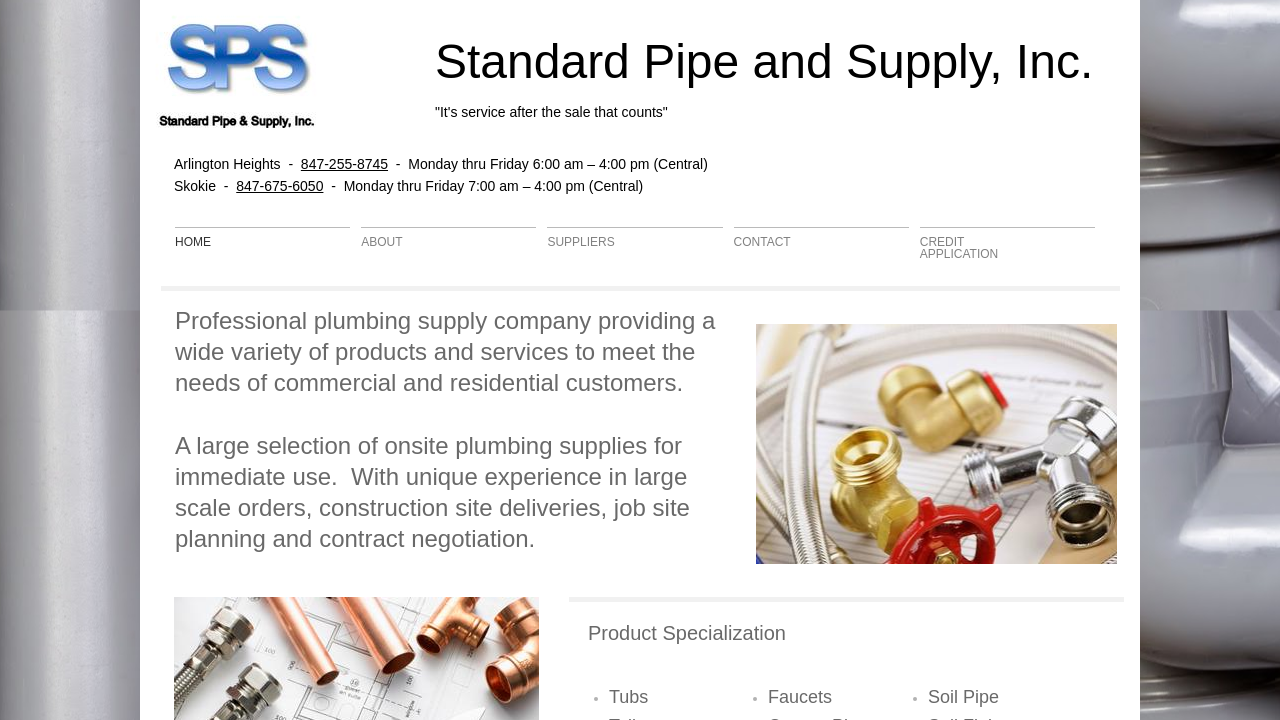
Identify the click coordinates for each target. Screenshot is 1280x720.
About (381, 241)
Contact (762, 241)
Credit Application (959, 247)
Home (193, 241)
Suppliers (580, 241)
